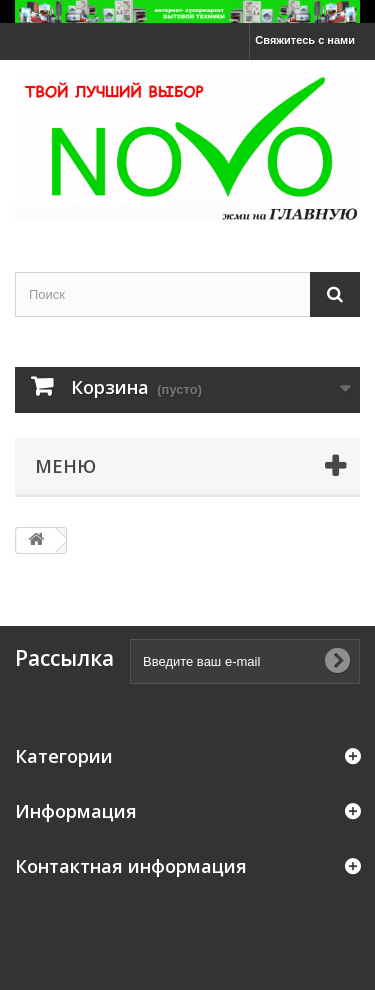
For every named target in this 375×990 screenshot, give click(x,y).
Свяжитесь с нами (305, 40)
